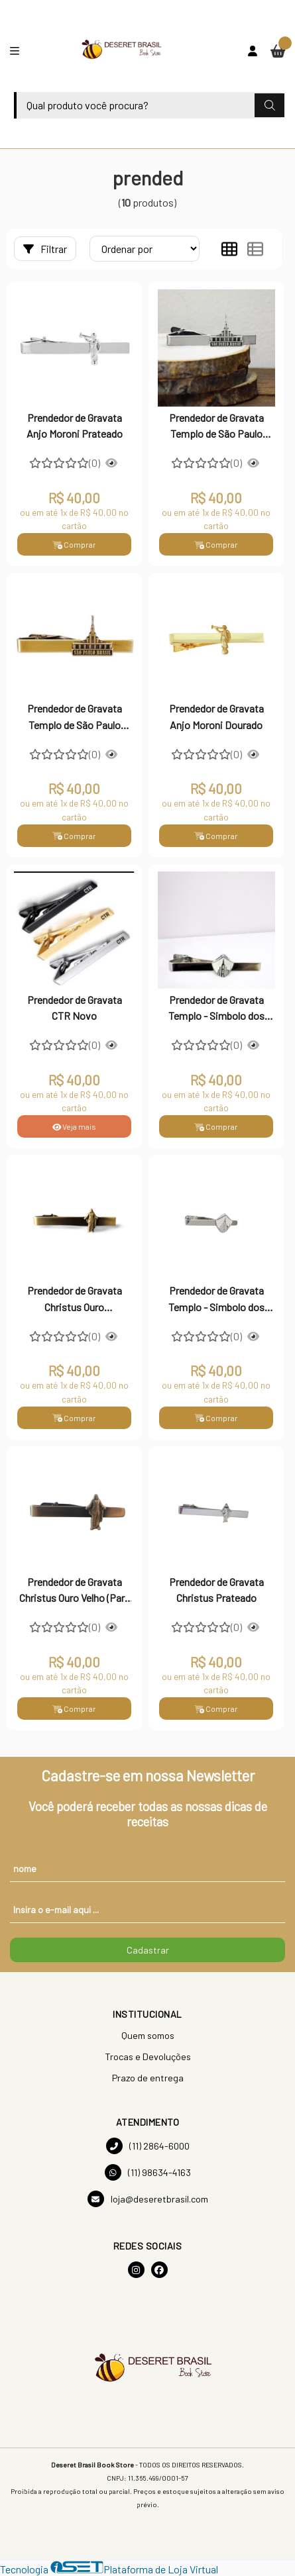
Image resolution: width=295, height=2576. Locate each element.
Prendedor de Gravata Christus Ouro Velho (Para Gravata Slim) (74, 1591)
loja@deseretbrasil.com (148, 2199)
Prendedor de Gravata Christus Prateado (216, 1589)
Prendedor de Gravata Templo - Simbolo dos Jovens (216, 1009)
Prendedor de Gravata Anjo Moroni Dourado (216, 716)
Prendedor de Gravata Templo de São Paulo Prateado (216, 427)
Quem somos (147, 2035)
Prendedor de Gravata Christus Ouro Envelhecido (74, 1300)
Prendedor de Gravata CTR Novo (74, 1007)
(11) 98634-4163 (148, 2172)
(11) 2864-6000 (148, 2146)
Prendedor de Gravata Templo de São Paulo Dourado (74, 718)
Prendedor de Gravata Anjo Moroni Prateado (75, 425)
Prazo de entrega (148, 2077)
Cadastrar (148, 1950)
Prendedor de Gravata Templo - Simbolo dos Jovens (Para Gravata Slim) (216, 1300)
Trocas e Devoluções (148, 2056)
